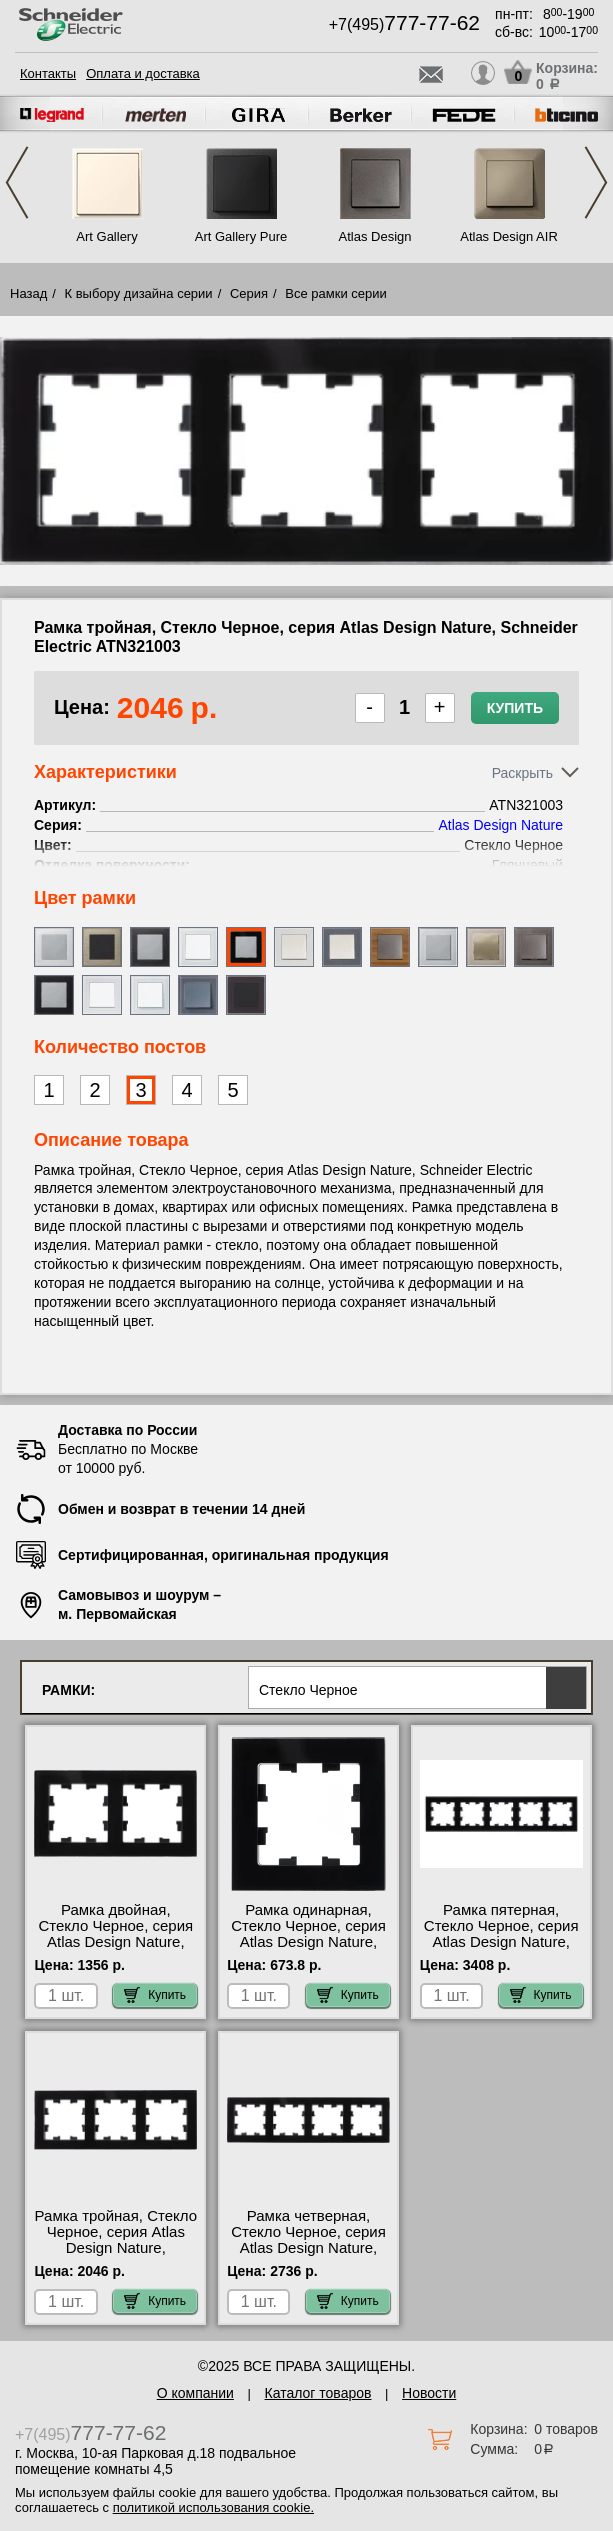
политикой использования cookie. (213, 2507)
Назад (28, 293)
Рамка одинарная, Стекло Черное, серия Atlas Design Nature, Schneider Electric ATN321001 (308, 1942)
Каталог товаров (318, 2393)
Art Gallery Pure (241, 236)
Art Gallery (106, 236)
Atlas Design (375, 236)
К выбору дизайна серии (139, 293)
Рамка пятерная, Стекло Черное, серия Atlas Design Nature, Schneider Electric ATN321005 (501, 1942)
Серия (249, 293)
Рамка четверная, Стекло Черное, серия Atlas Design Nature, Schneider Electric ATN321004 (308, 2248)
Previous (17, 182)
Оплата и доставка (143, 73)
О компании (195, 2393)
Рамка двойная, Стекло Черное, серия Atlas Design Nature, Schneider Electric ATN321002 (115, 1942)
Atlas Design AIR (509, 236)
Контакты (48, 73)
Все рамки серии (335, 293)
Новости (429, 2393)
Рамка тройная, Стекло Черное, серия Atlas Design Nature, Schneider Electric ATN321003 (116, 2248)
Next (596, 182)
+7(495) (404, 24)
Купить (515, 708)
